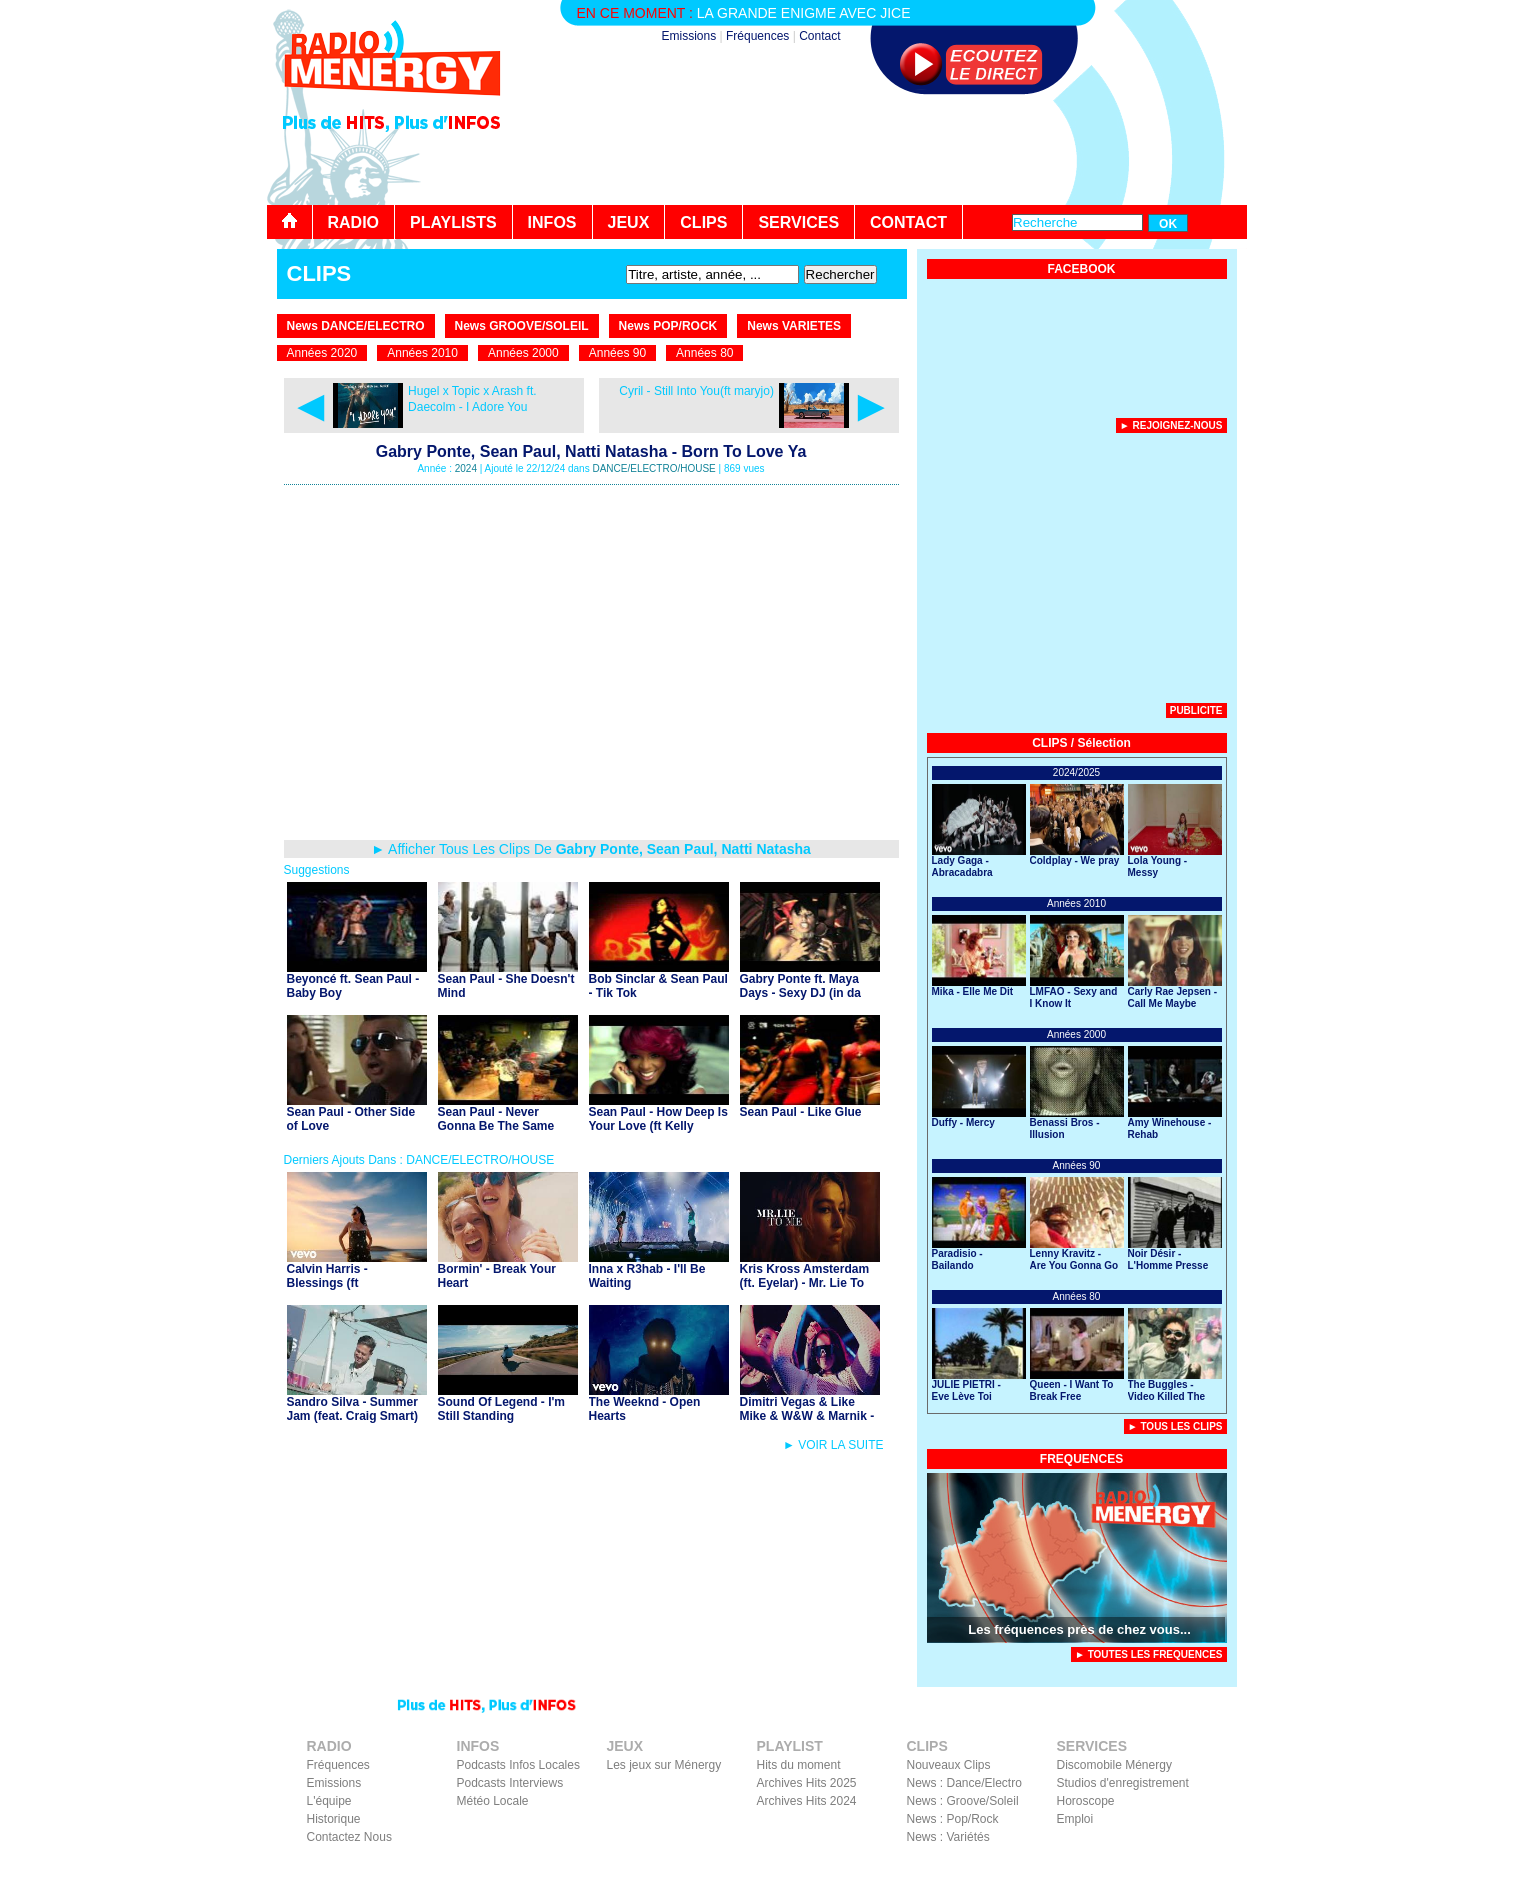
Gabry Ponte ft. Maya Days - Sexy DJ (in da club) (800, 993)
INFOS (552, 222)
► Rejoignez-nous (1171, 425)
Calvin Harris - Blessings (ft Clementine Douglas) (346, 1283)
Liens (982, 1866)
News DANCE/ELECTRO (356, 326)
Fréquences (757, 36)
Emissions (689, 36)
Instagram (1199, 1866)
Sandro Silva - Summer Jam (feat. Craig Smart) (352, 1409)
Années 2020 (322, 353)
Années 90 (617, 353)
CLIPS (703, 222)
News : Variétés (948, 1837)
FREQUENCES (1081, 1459)
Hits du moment (799, 1765)
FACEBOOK (1081, 269)
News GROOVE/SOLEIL (522, 326)
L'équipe (329, 1801)
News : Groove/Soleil (963, 1801)
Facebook (1137, 1866)
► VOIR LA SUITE (833, 1445)
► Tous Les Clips (1175, 1426)
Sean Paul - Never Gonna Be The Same (496, 1119)
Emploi (1075, 1819)
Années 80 (704, 353)
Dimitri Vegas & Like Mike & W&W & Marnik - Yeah (807, 1416)
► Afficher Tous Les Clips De (591, 849)
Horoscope (1086, 1801)
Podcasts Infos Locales (518, 1765)
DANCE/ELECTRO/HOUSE (653, 468)
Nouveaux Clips (949, 1765)
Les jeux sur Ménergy (664, 1765)
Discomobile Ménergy (1114, 1765)
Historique (334, 1819)
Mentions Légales (1054, 1866)
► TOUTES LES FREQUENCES (1149, 1654)
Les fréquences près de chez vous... (1079, 1629)
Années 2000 (523, 353)
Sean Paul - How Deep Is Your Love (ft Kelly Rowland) (658, 1126)
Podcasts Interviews (510, 1783)
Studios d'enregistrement (1123, 1783)
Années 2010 (422, 353)
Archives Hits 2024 (807, 1801)
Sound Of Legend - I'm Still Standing (502, 1409)
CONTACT (908, 222)
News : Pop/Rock (953, 1819)
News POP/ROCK (668, 326)
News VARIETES (794, 326)
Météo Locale (493, 1801)
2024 (466, 468)
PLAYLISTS (453, 222)
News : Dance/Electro (964, 1783)
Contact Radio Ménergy (895, 1866)
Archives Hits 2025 (807, 1783)
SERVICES (798, 222)
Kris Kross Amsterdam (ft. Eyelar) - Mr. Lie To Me (805, 1283)
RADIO (354, 222)
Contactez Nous (349, 1837)
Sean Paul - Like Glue (801, 1112)
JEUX (629, 222)
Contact (819, 36)
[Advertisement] (883, 150)
